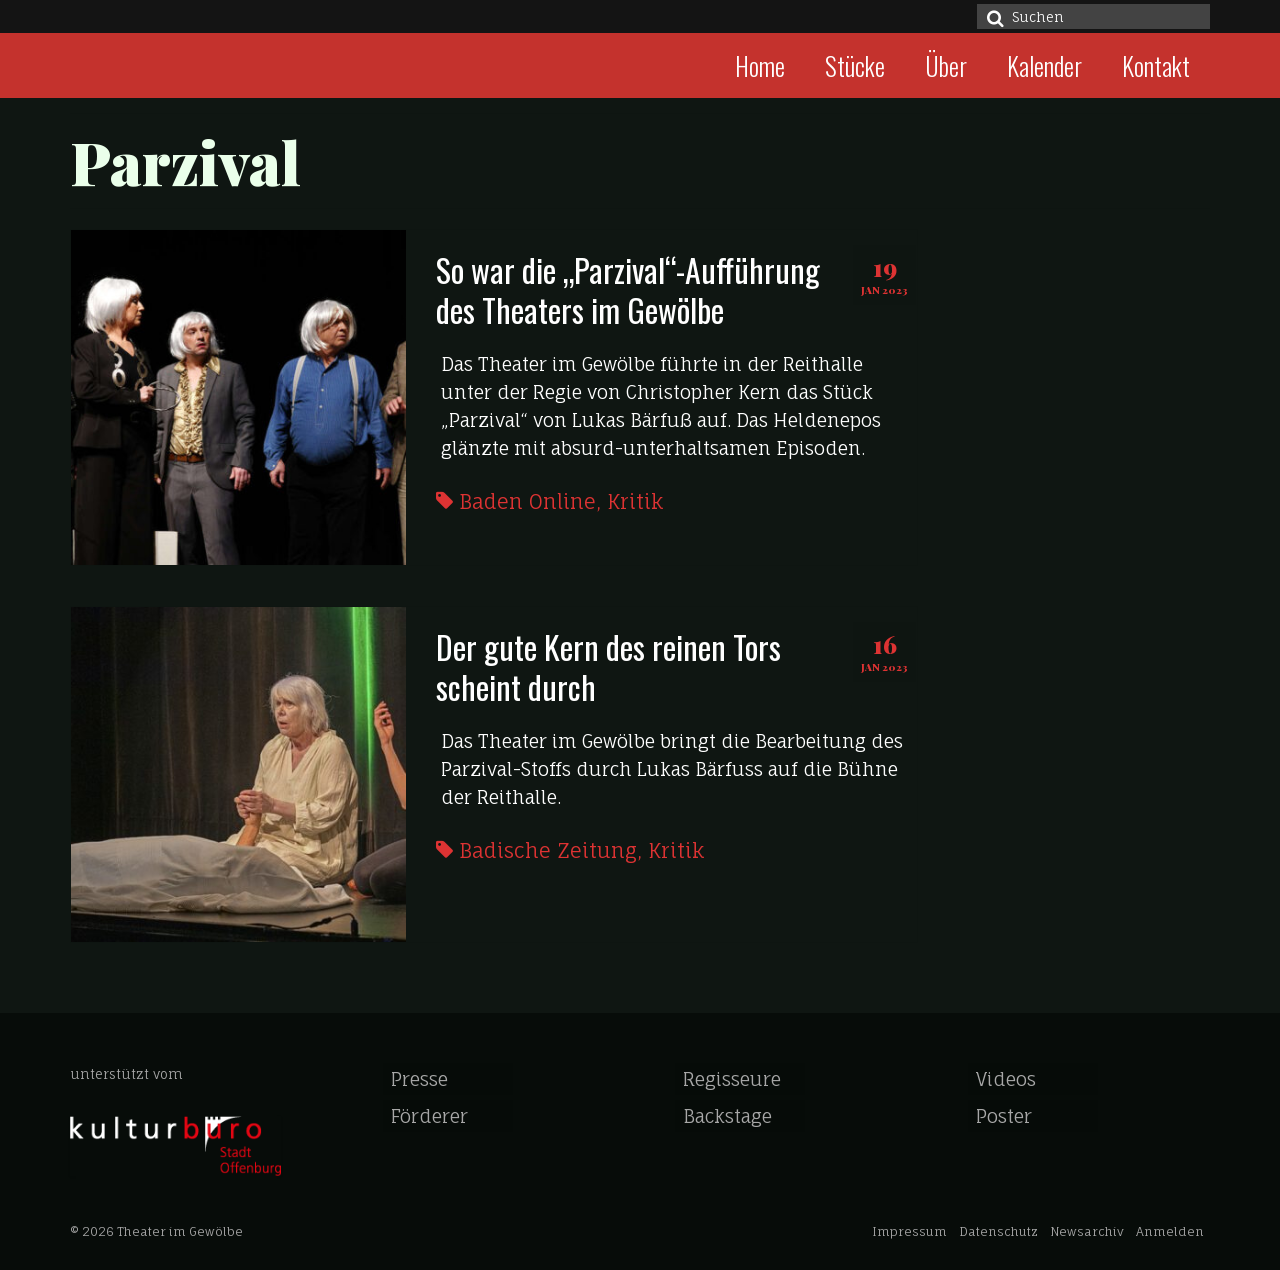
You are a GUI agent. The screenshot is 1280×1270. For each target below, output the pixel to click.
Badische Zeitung (548, 850)
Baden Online (527, 501)
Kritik (635, 501)
